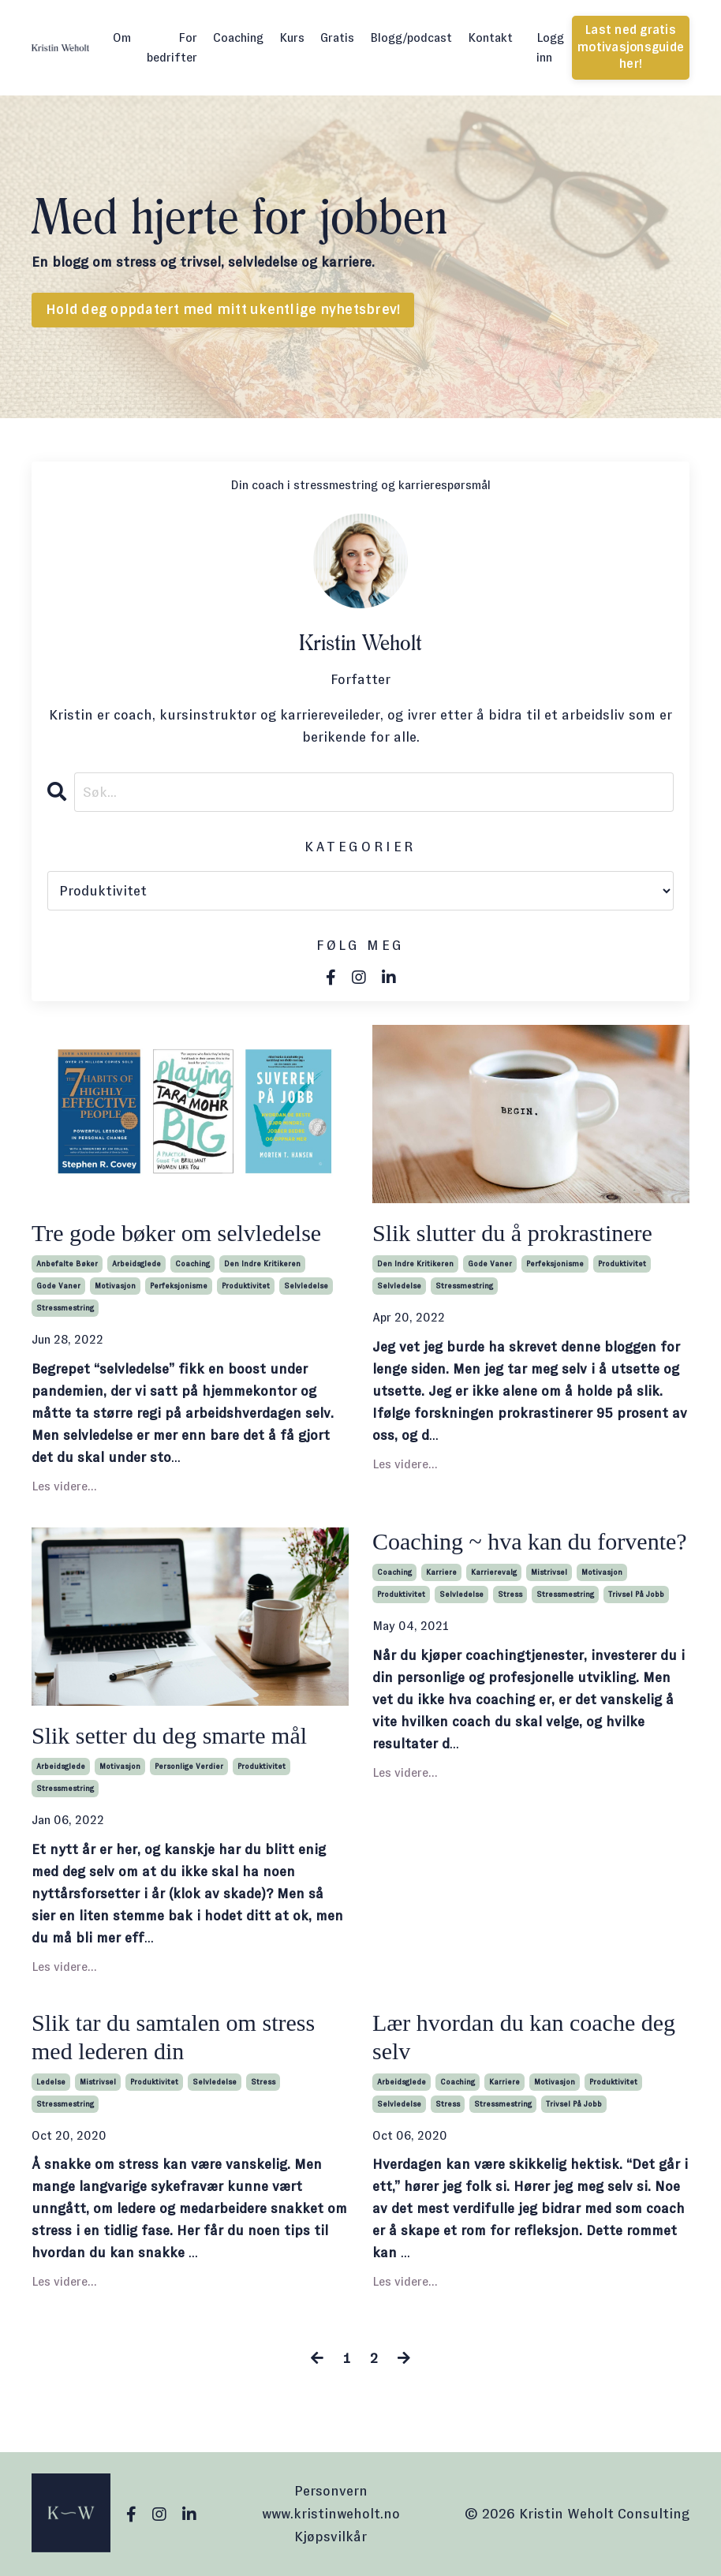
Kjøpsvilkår (330, 2536)
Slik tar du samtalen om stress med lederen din (173, 2037)
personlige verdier (189, 1766)
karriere (441, 1572)
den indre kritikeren (262, 1263)
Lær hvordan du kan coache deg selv (523, 2037)
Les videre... (64, 1486)
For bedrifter (172, 48)
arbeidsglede (136, 1263)
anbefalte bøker (67, 1263)
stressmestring (65, 1307)
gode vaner (58, 1285)
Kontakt (490, 37)
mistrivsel (549, 1572)
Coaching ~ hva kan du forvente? (529, 1541)
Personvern (331, 2491)
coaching (192, 1263)
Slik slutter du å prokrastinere (512, 1233)
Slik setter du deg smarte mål (169, 1735)
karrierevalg (494, 1572)
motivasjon (115, 1285)
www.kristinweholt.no (331, 2514)
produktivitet (246, 1285)
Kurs (291, 37)
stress (510, 1594)
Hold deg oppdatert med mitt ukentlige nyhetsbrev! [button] (223, 309)
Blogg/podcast (411, 37)
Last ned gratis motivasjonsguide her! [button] (630, 47)
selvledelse (306, 1285)
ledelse (50, 2081)
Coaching (238, 37)
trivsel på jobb (636, 1594)
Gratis (337, 37)
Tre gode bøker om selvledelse (176, 1233)
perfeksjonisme (178, 1285)
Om (122, 37)
